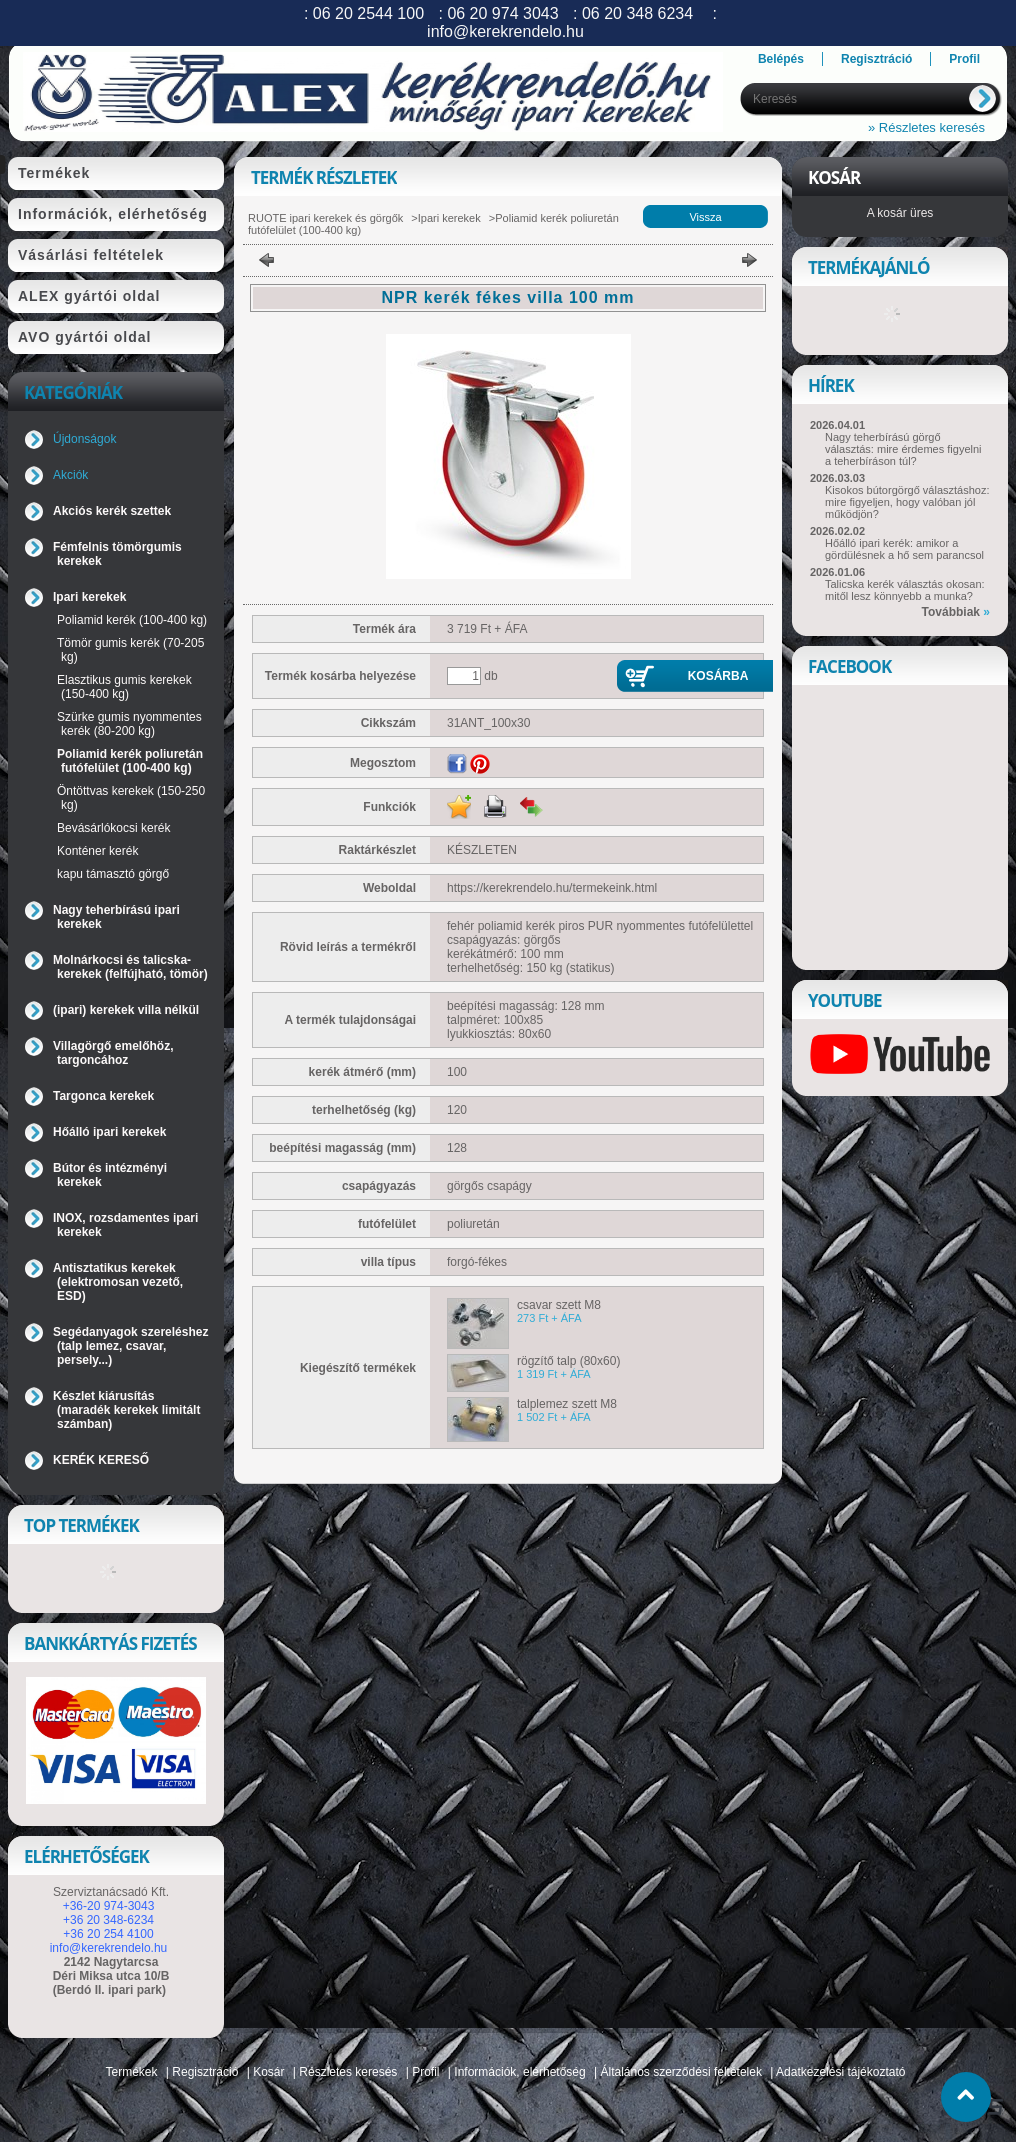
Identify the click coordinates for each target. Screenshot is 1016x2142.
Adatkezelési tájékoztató (840, 2072)
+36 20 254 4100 (108, 1934)
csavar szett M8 (559, 1305)
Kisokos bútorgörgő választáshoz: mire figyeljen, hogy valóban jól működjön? (907, 502)
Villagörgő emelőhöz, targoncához (113, 1053)
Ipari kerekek (449, 218)
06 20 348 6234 (637, 13)
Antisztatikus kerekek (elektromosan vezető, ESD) (118, 1282)
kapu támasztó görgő (113, 874)
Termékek (132, 2072)
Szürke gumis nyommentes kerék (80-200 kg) (129, 724)
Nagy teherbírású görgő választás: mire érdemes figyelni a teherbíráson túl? (903, 449)
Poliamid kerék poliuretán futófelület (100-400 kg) (130, 761)
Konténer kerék (97, 851)
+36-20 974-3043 (109, 1906)
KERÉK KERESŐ (101, 1460)
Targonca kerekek (103, 1096)
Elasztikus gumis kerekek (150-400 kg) (124, 687)
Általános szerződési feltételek (681, 2072)
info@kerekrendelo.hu (109, 1948)
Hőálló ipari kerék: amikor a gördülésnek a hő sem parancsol (904, 549)
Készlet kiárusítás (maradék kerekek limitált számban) (126, 1410)
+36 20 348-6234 (108, 1920)
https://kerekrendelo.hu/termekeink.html (552, 888)
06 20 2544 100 (368, 13)
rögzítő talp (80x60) (568, 1361)
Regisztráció (205, 2072)
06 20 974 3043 (502, 13)
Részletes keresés (348, 2072)
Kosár (268, 2072)
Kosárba (718, 676)
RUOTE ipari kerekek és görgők (325, 218)
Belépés (781, 59)
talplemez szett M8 (567, 1404)
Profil (425, 2072)
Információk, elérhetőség (519, 2072)
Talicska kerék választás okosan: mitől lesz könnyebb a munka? (905, 590)
